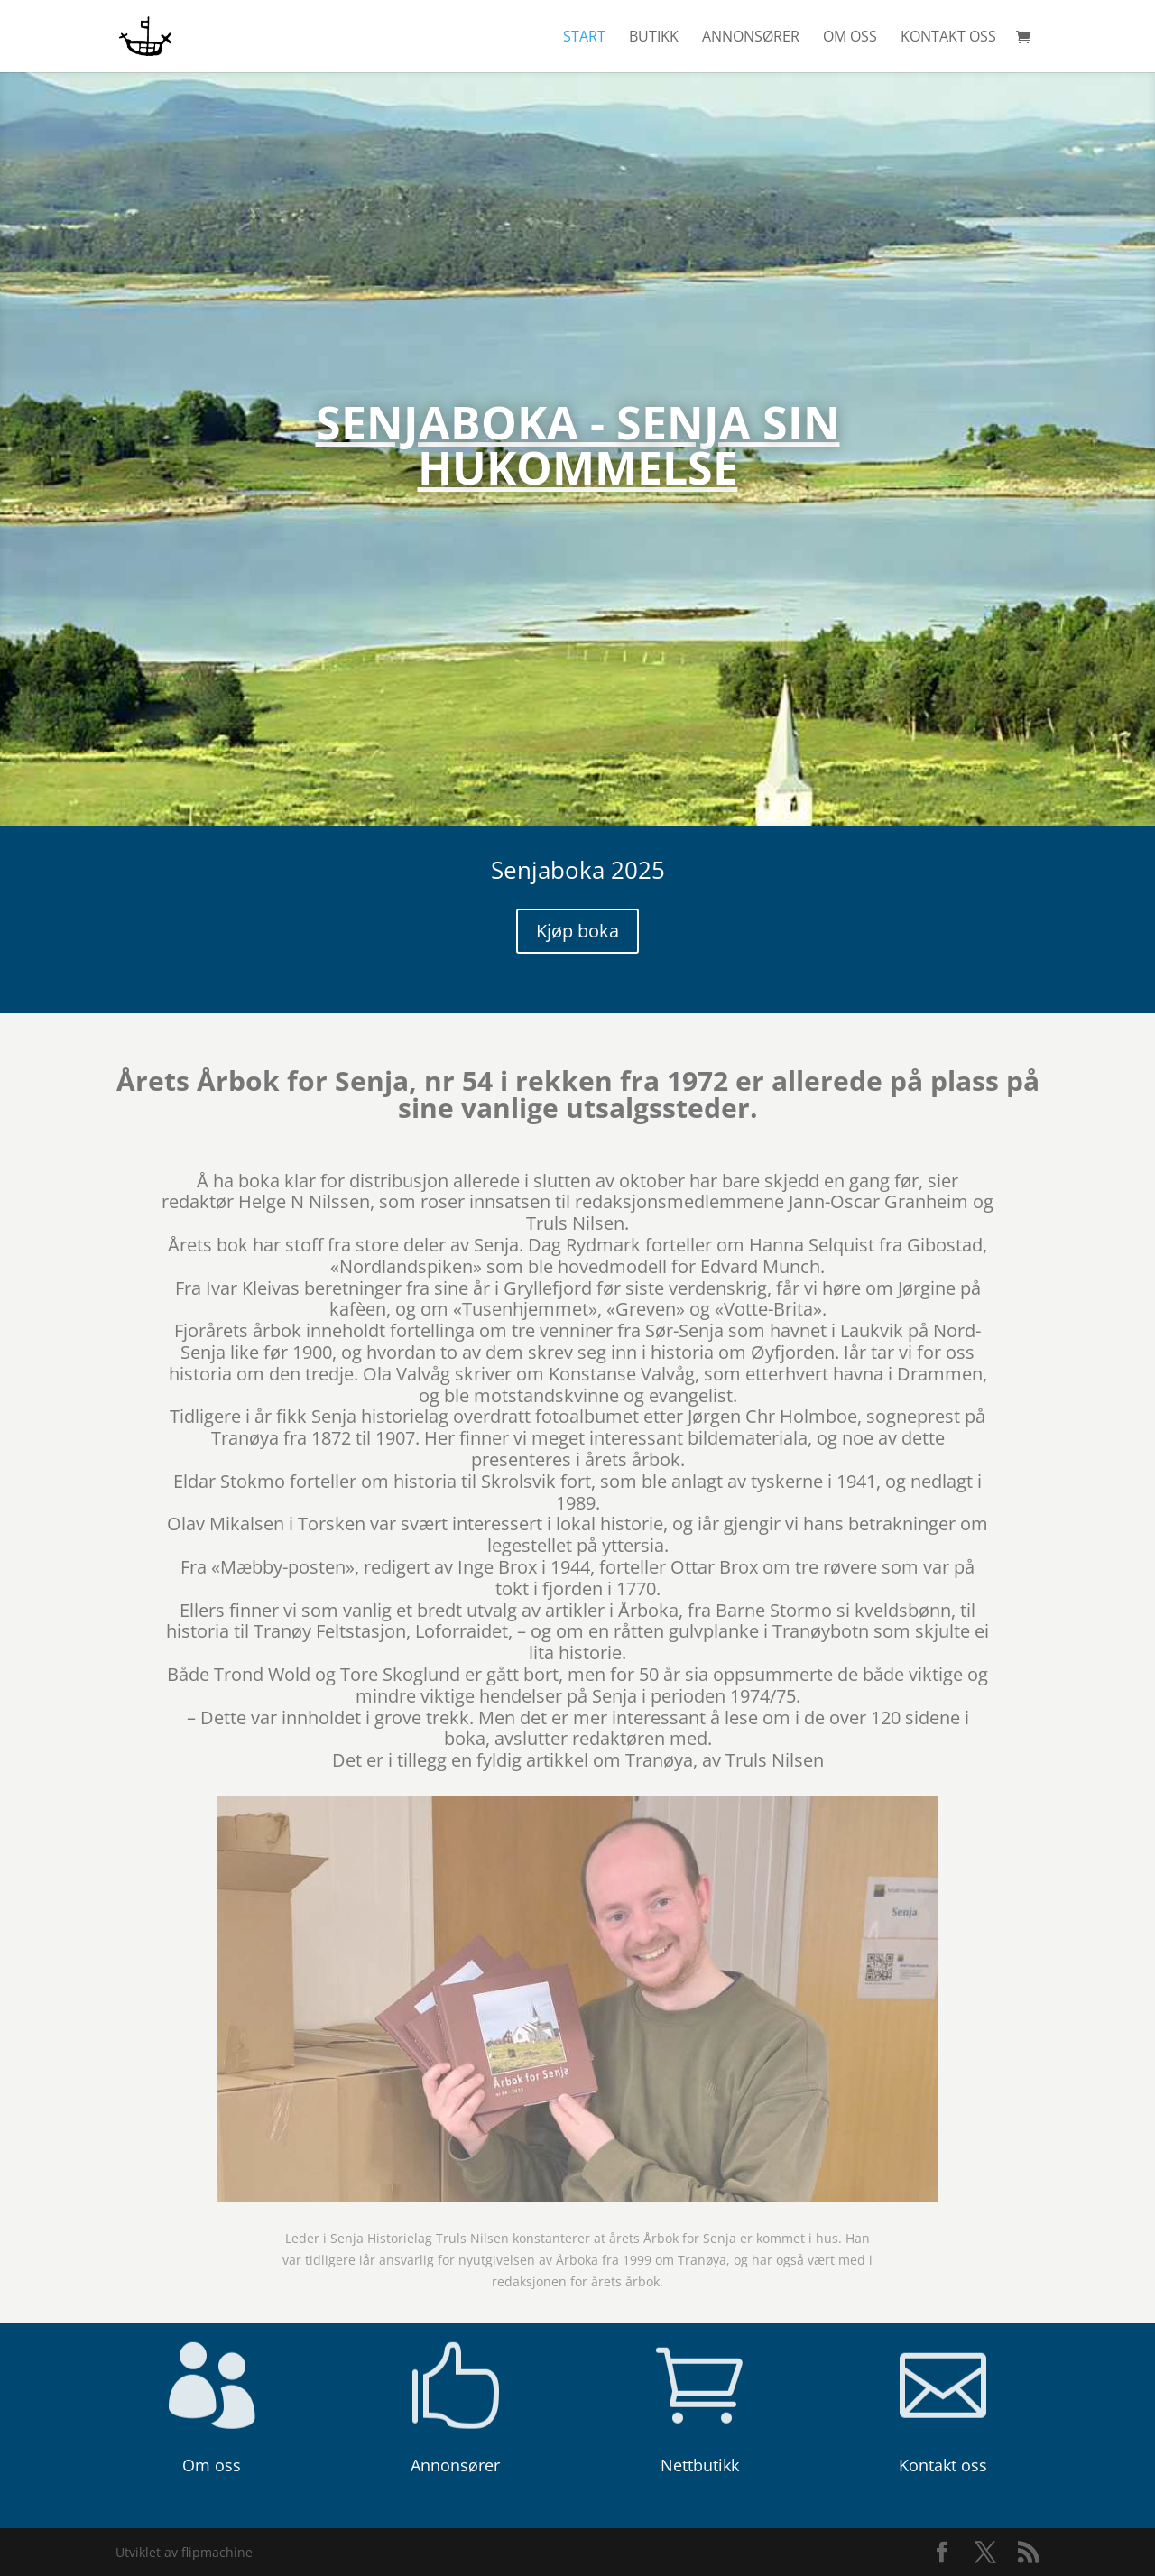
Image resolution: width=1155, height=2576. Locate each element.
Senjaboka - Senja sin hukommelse (578, 477)
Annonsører (750, 38)
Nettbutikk (700, 2465)
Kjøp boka (577, 931)
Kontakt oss (948, 38)
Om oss (850, 38)
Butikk (654, 38)
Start (584, 38)
